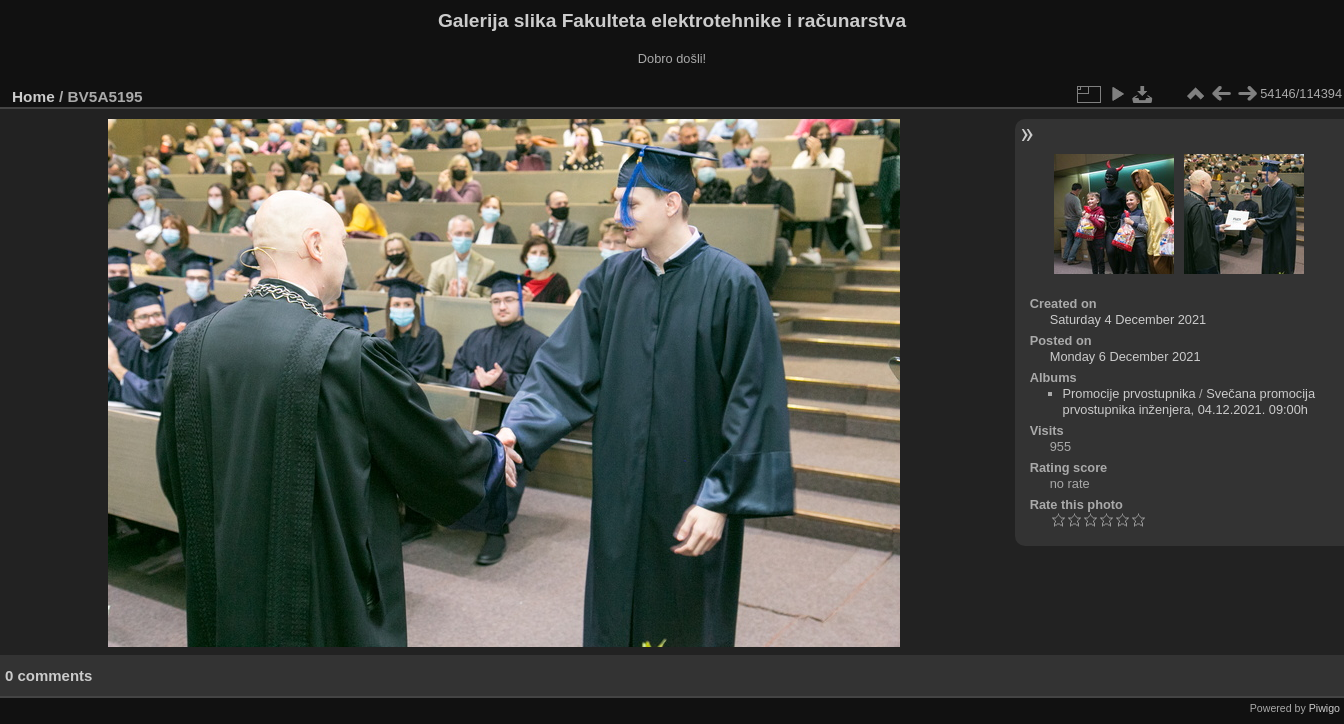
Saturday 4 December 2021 (1128, 319)
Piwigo (1324, 708)
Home (33, 96)
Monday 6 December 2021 (1125, 356)
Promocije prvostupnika (1129, 393)
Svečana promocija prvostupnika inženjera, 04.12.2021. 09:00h (1189, 401)
